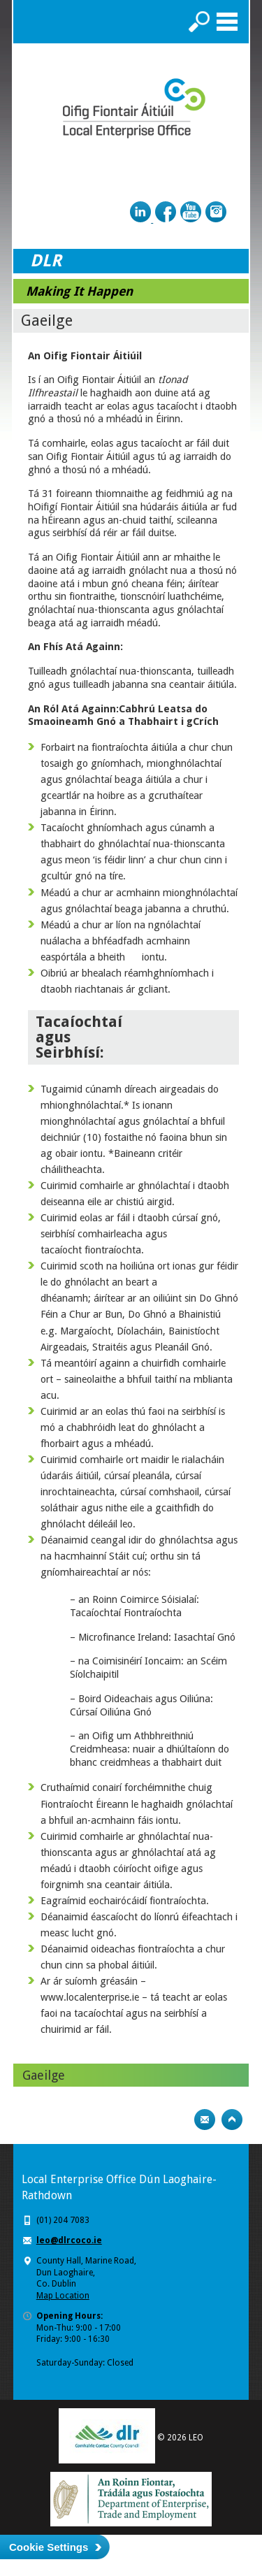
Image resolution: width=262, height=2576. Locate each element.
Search (199, 21)
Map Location (62, 2296)
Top (231, 2119)
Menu (227, 21)
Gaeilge (43, 2075)
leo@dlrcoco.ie (69, 2240)
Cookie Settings (48, 2547)
